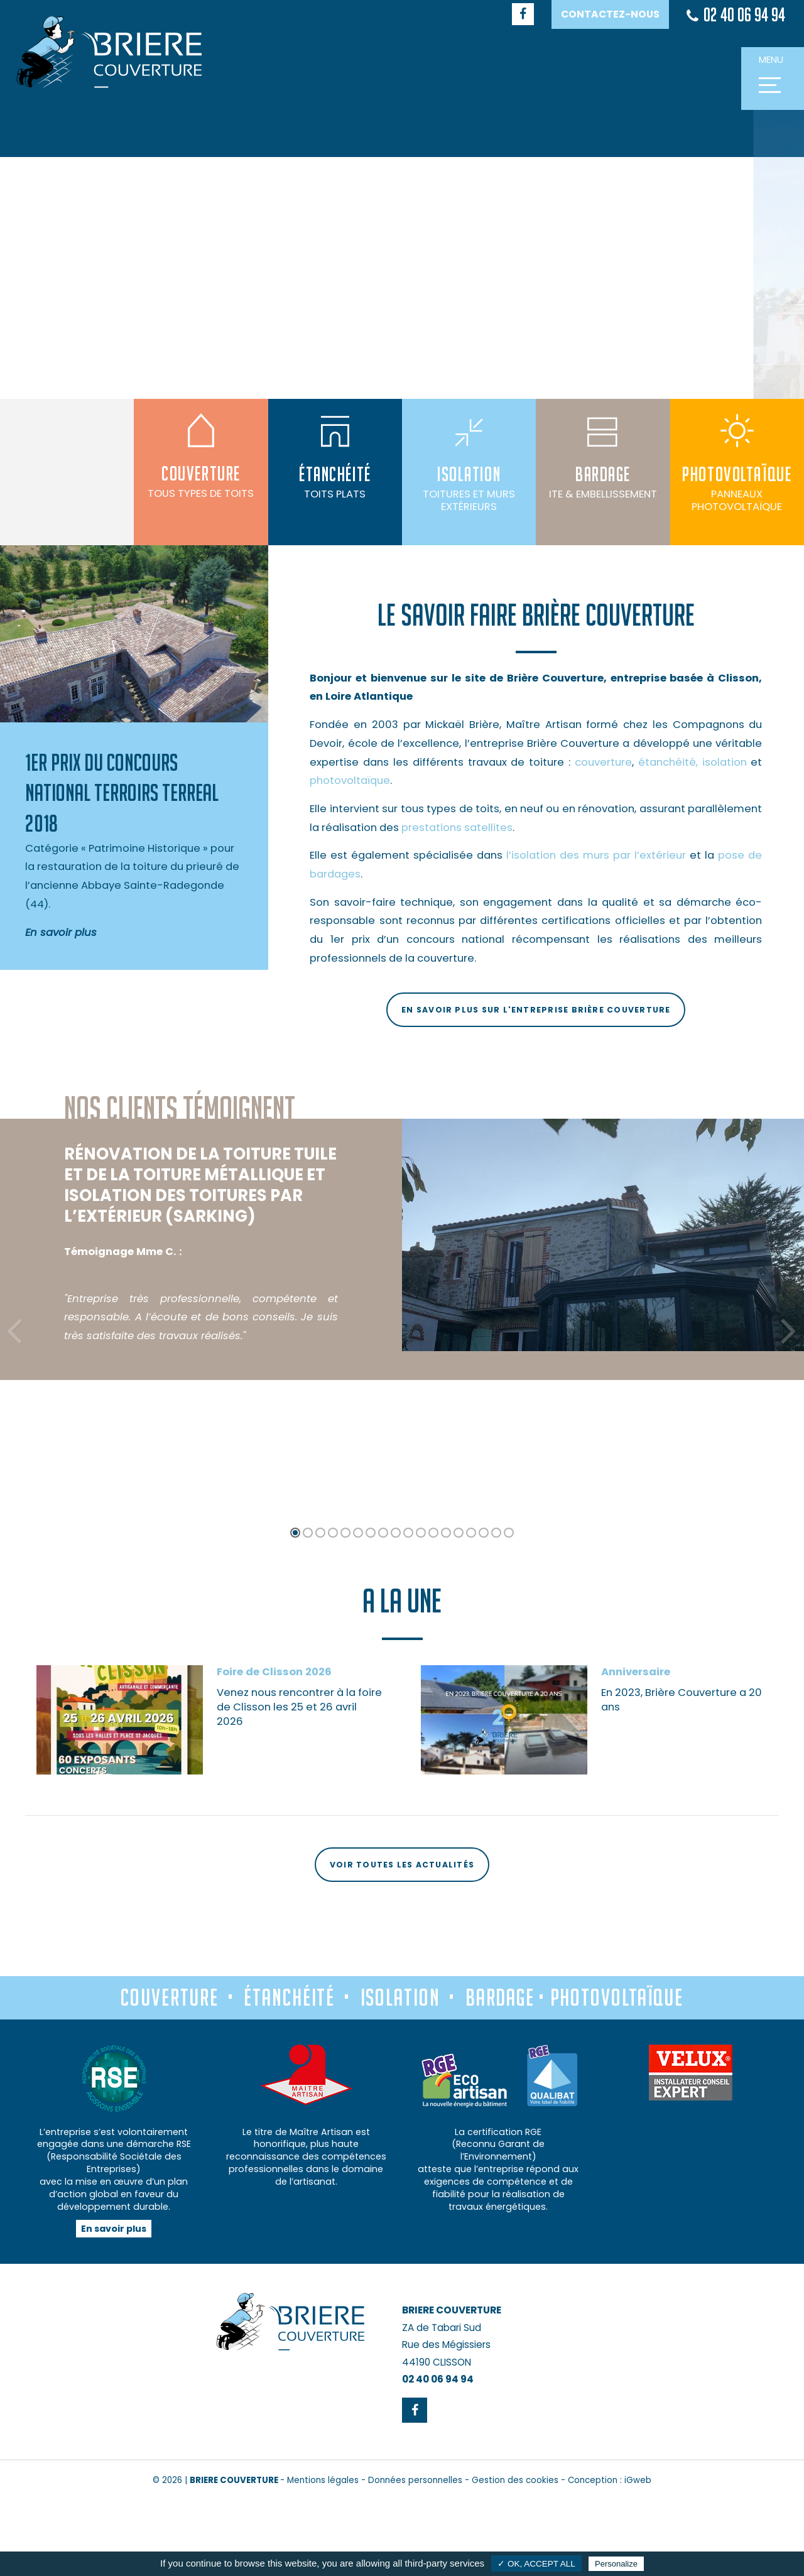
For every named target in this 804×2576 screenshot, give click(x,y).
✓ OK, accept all (536, 2563)
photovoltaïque (350, 780)
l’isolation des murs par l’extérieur (596, 855)
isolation (724, 762)
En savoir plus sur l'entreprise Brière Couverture (535, 1009)
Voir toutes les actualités (402, 1864)
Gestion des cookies (515, 2480)
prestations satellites (457, 827)
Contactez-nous (610, 14)
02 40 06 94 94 (736, 14)
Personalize (616, 2563)
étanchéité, (668, 762)
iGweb (637, 2480)
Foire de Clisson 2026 (274, 1776)
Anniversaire (635, 1776)
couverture (603, 762)
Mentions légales (323, 2480)
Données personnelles (415, 2480)
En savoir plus (113, 2228)
